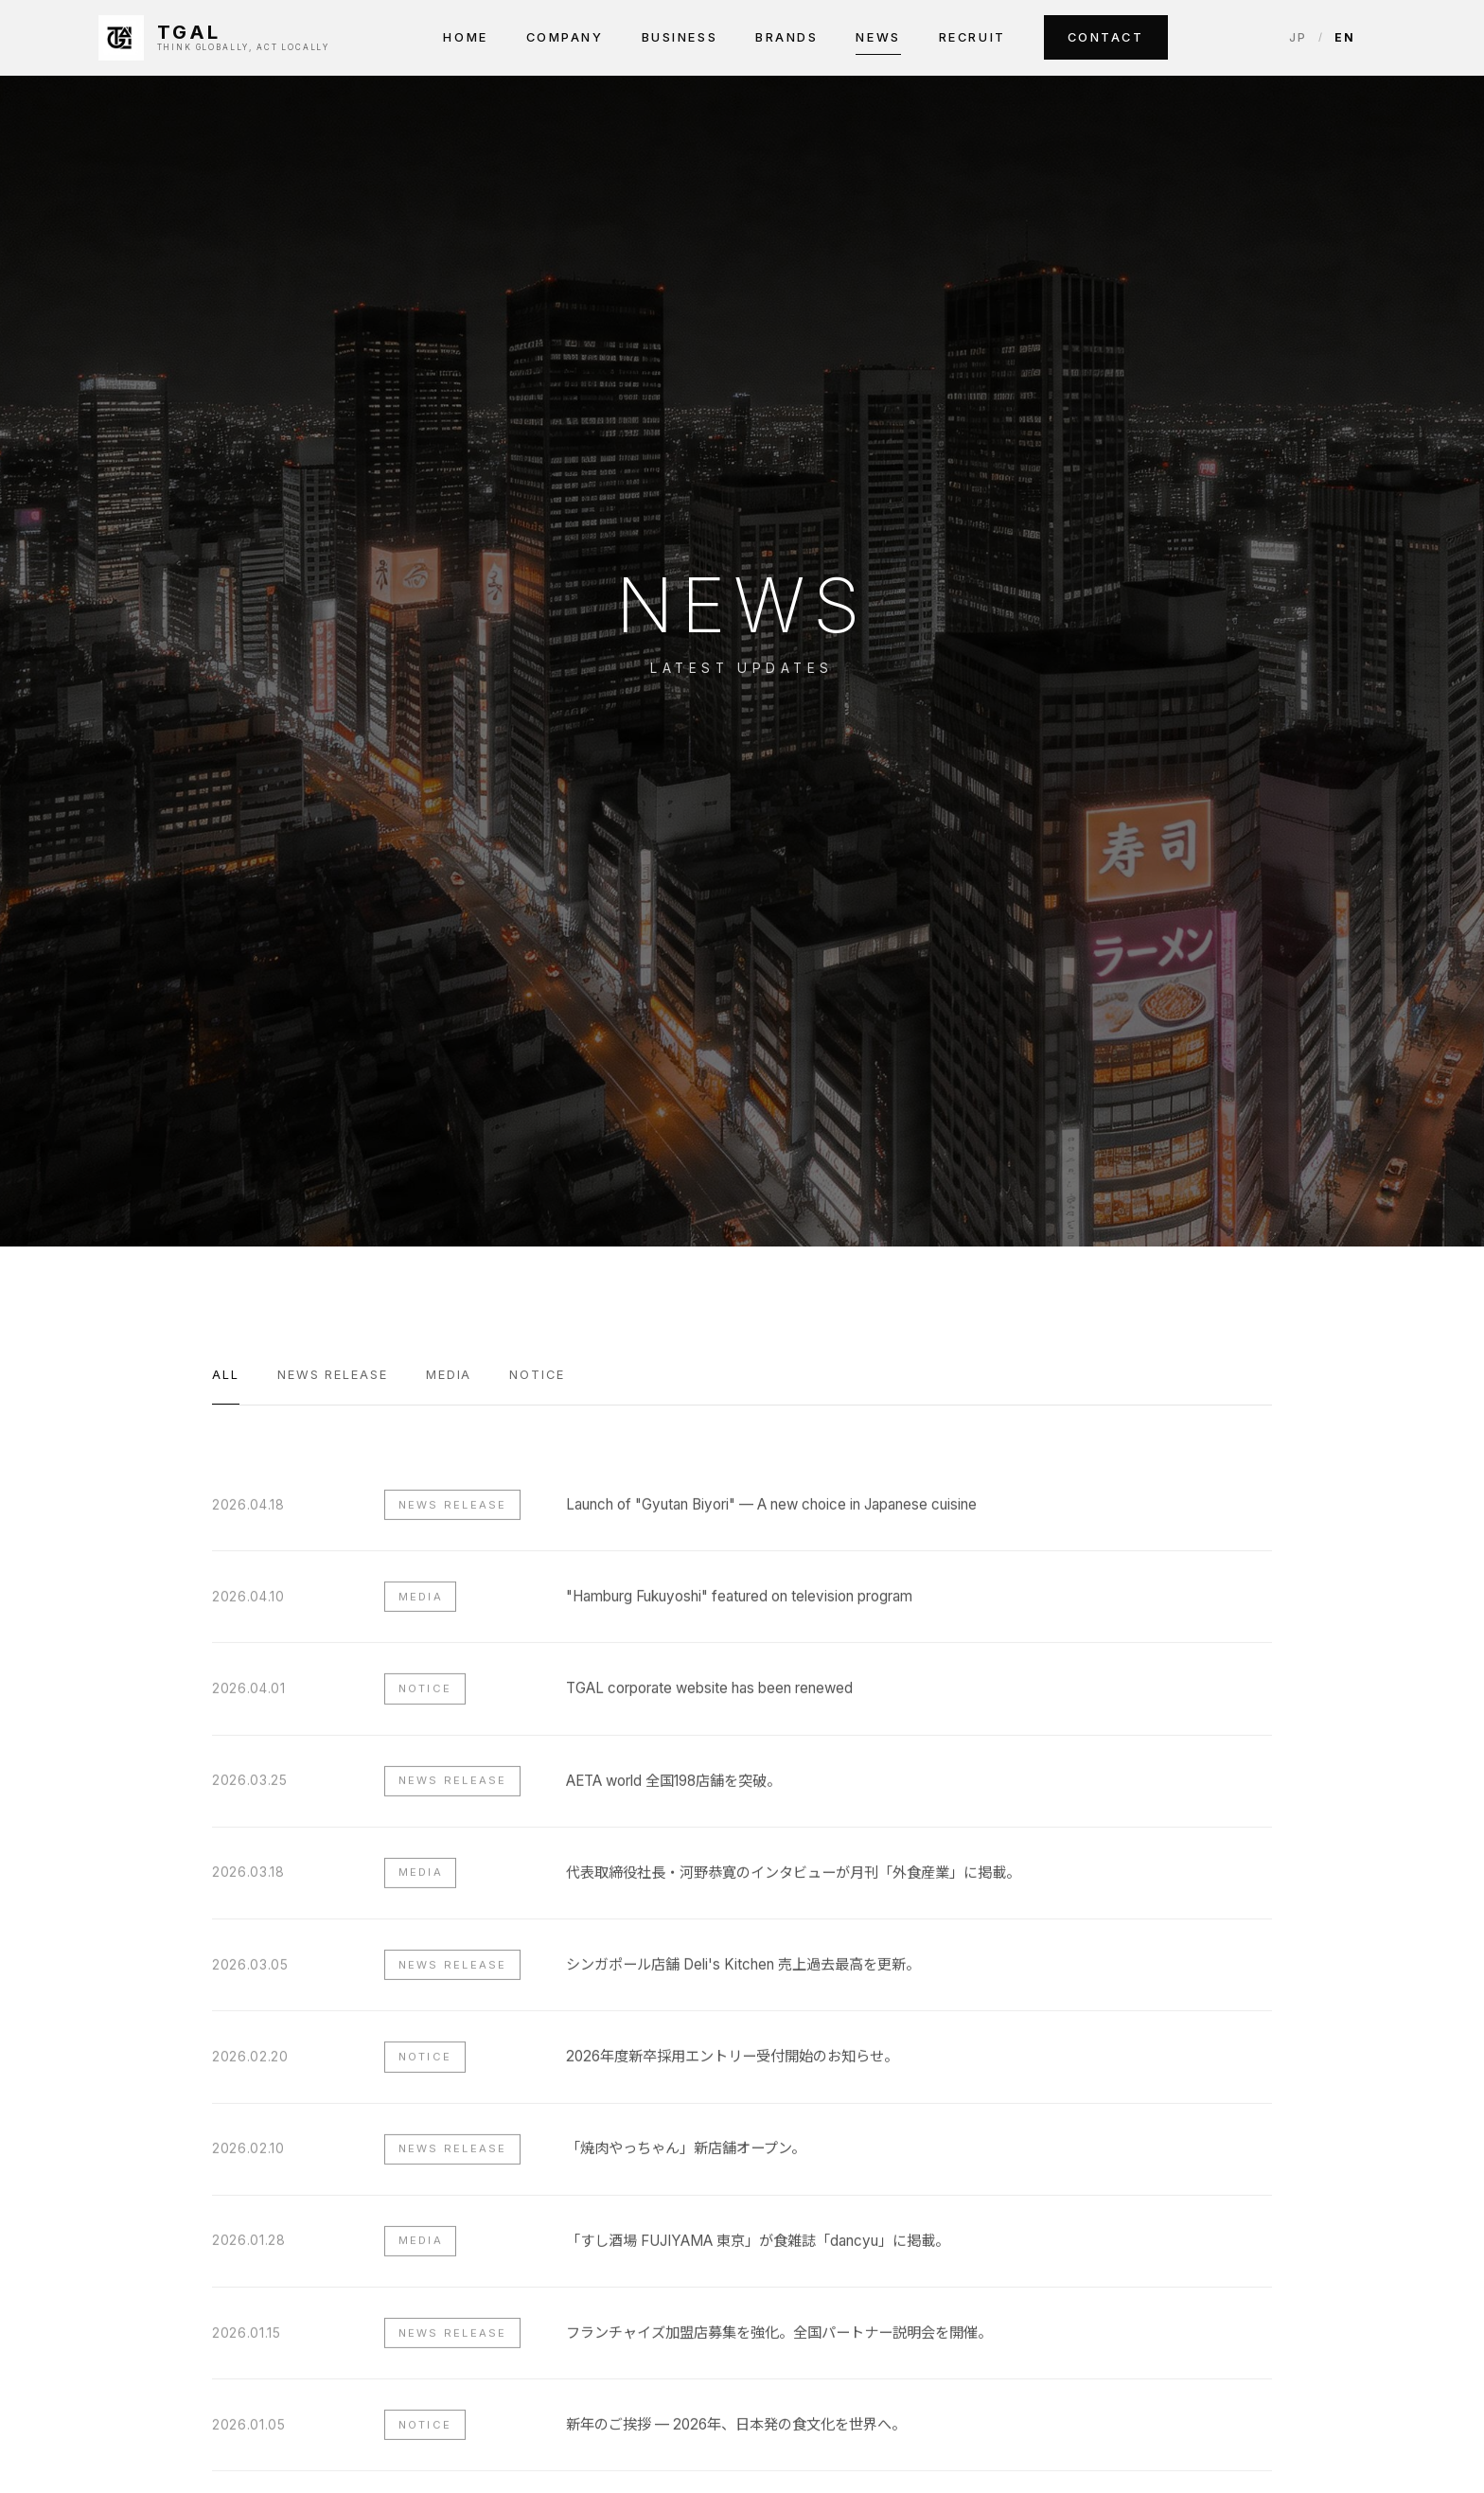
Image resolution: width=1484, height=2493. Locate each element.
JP (1298, 37)
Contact (1106, 37)
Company (565, 37)
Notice (537, 1375)
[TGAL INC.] (213, 38)
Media (449, 1375)
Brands (786, 37)
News (878, 37)
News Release (332, 1375)
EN (1344, 37)
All (225, 1375)
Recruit (972, 37)
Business (679, 37)
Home (465, 37)
